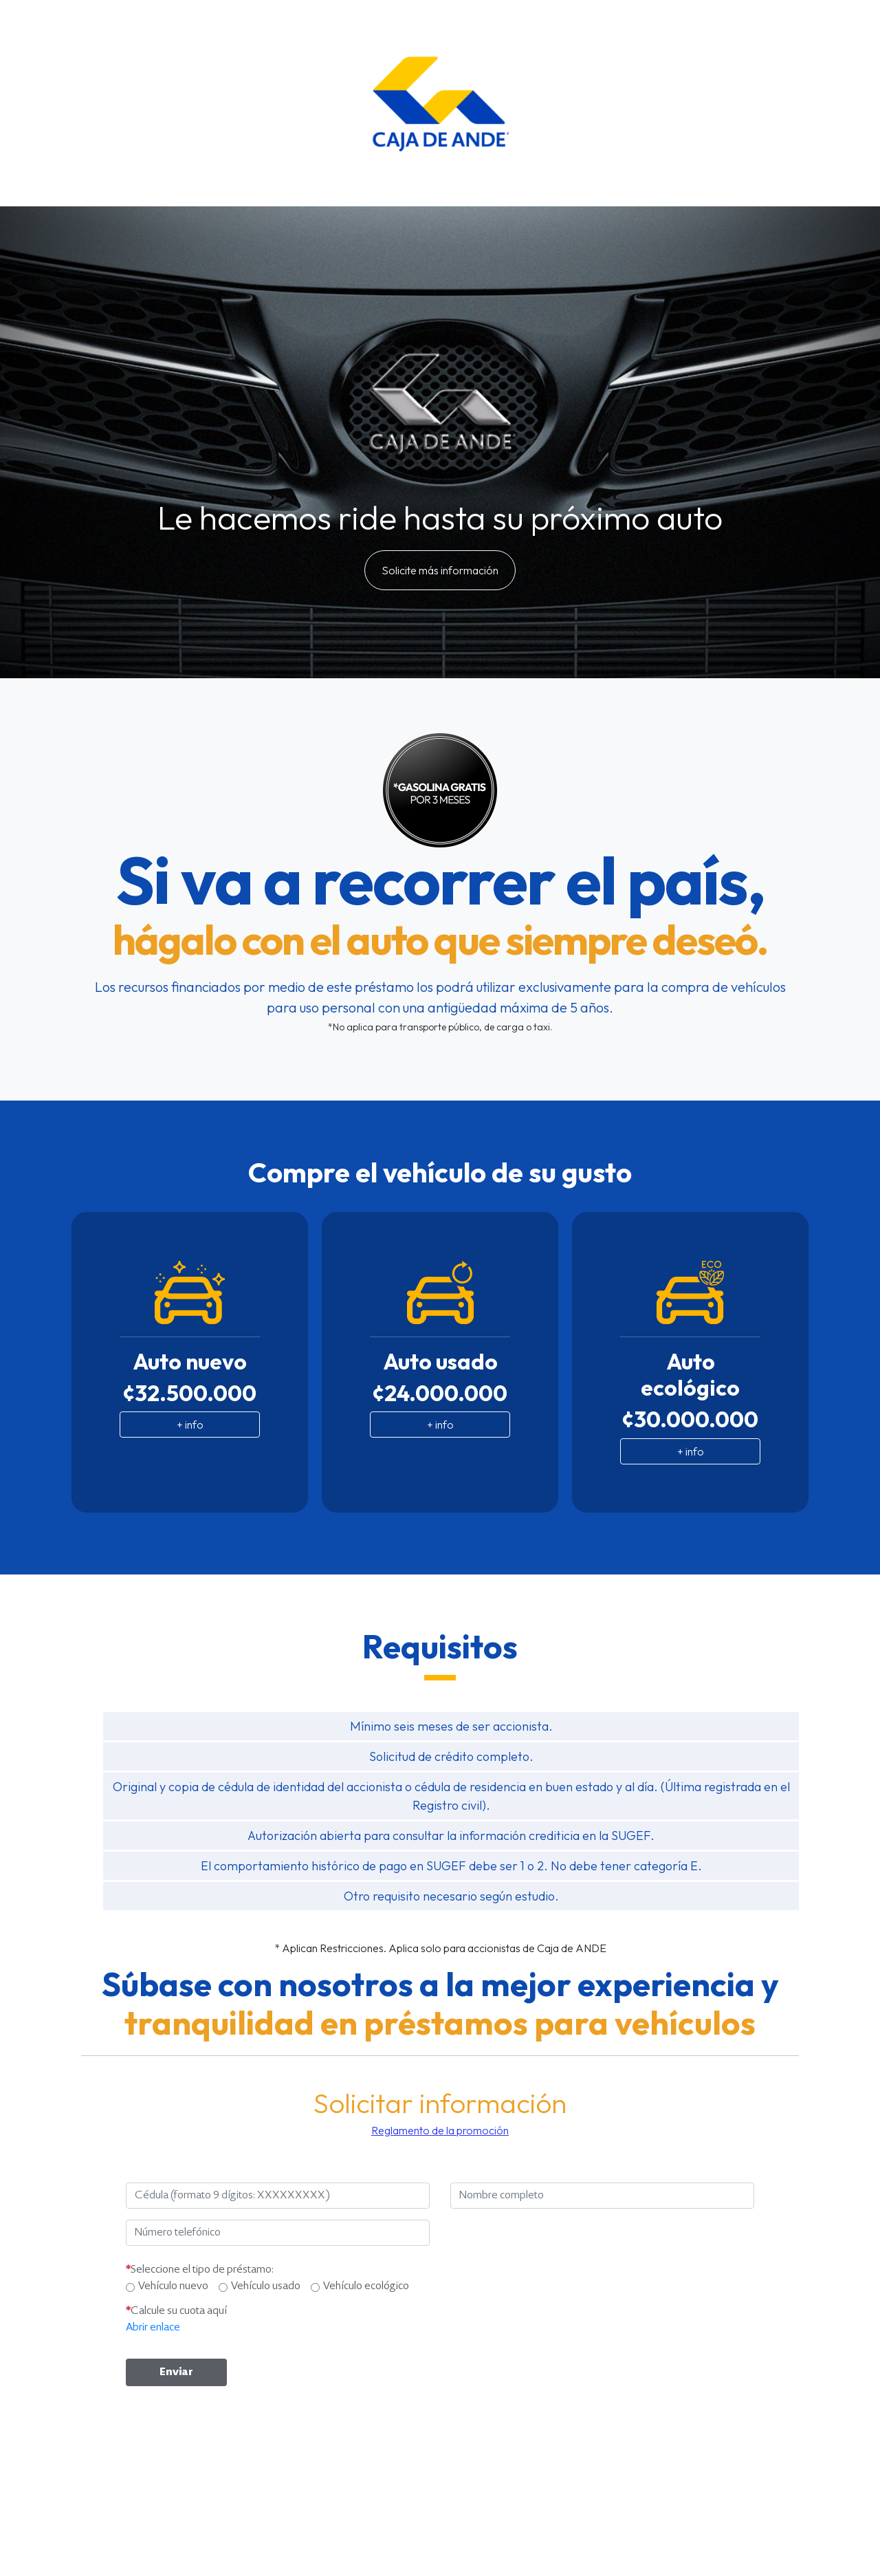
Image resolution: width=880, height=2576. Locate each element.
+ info (190, 1424)
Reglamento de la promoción (440, 2130)
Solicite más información (440, 570)
